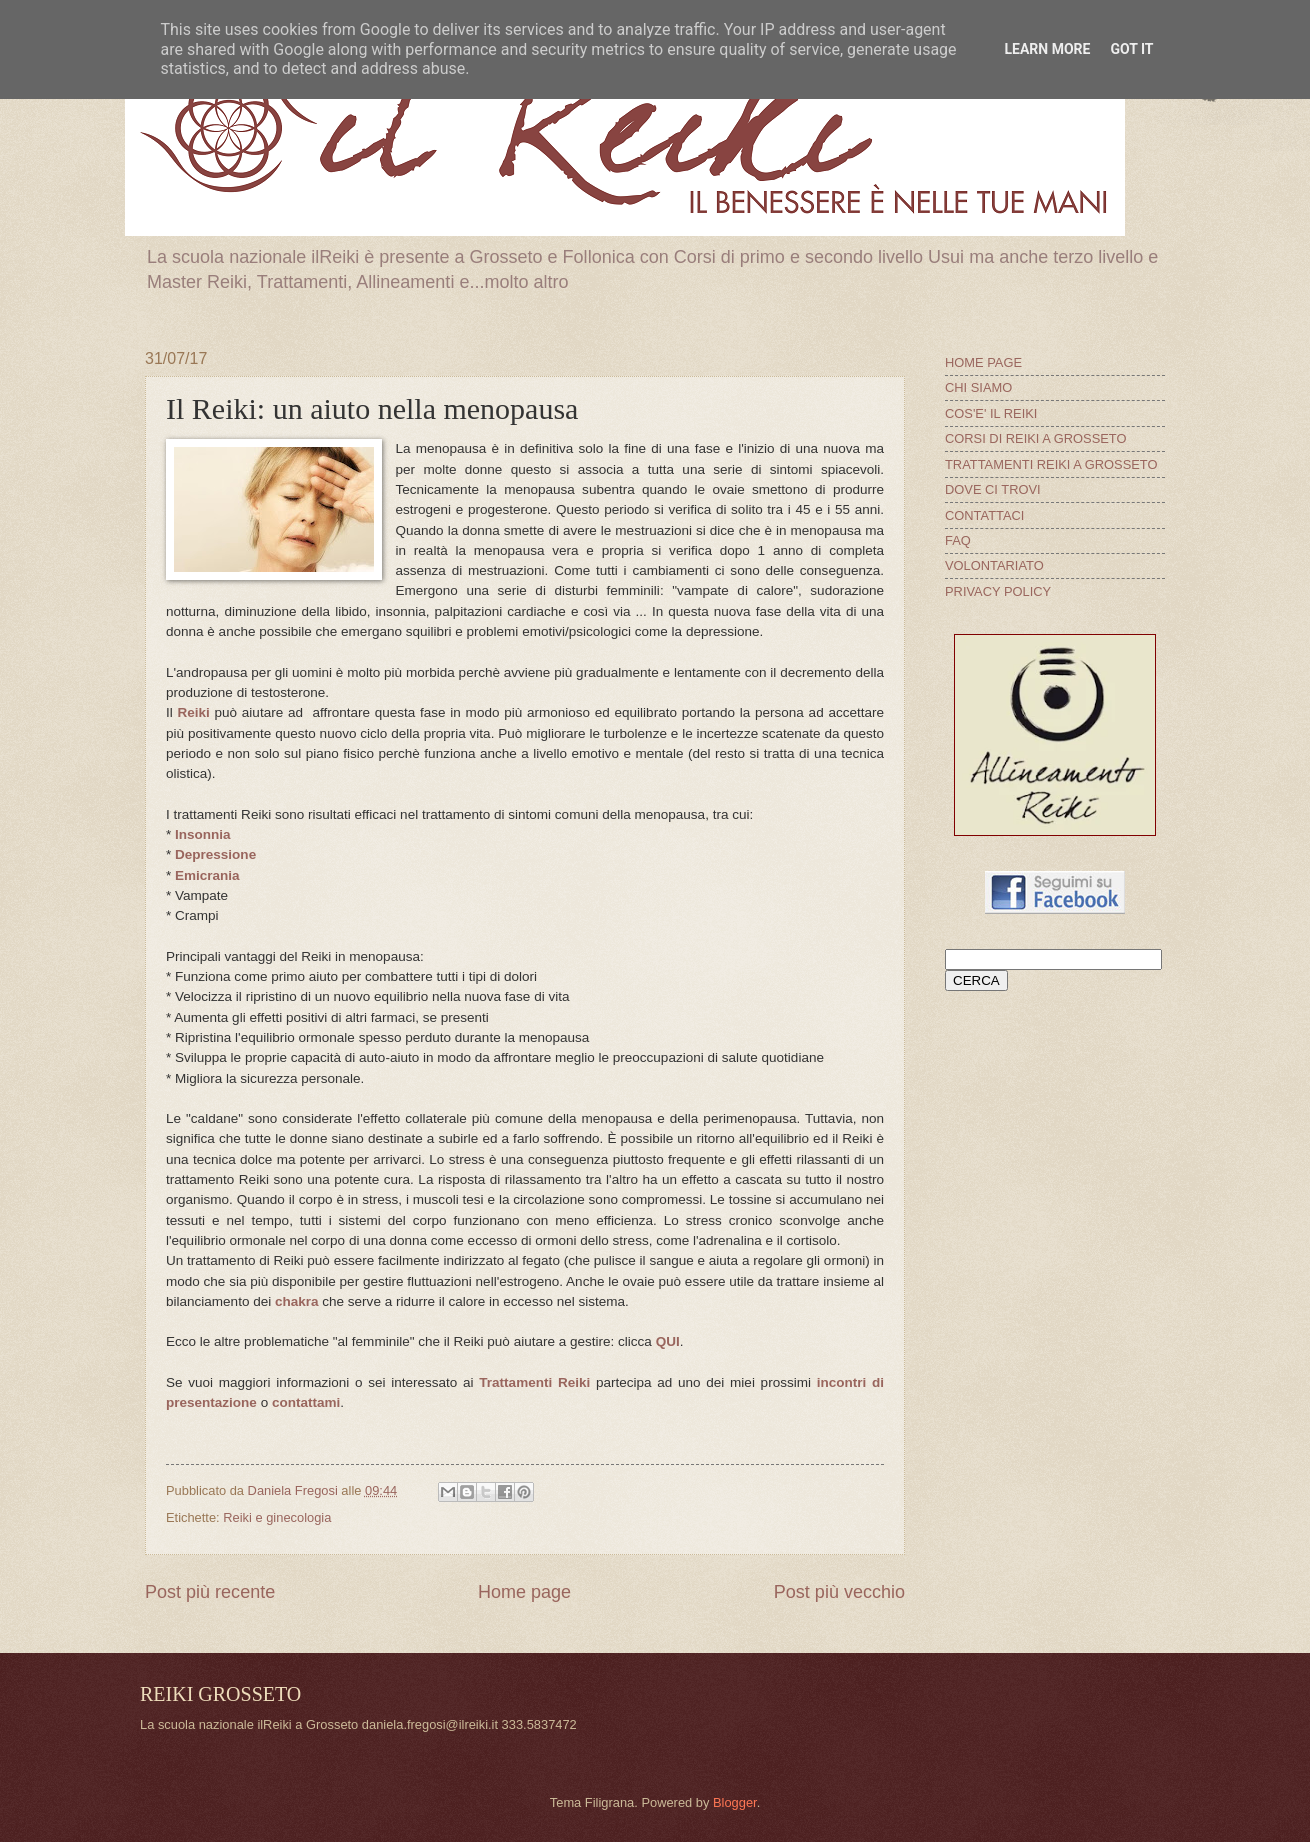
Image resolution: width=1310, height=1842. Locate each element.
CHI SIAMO (978, 387)
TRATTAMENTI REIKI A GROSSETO (1051, 464)
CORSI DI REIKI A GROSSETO (1036, 438)
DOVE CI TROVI (993, 489)
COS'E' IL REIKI (991, 413)
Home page (524, 1592)
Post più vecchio (839, 1592)
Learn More (1047, 49)
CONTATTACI (984, 515)
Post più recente (210, 1592)
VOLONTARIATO (994, 565)
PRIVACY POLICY (998, 591)
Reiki (194, 712)
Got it (1131, 49)
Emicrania (207, 875)
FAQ (958, 540)
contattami (306, 1402)
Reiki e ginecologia (277, 1517)
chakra (297, 1301)
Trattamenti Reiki (534, 1382)
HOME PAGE (983, 362)
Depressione (215, 854)
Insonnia (203, 834)
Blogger (735, 1802)
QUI (668, 1341)
